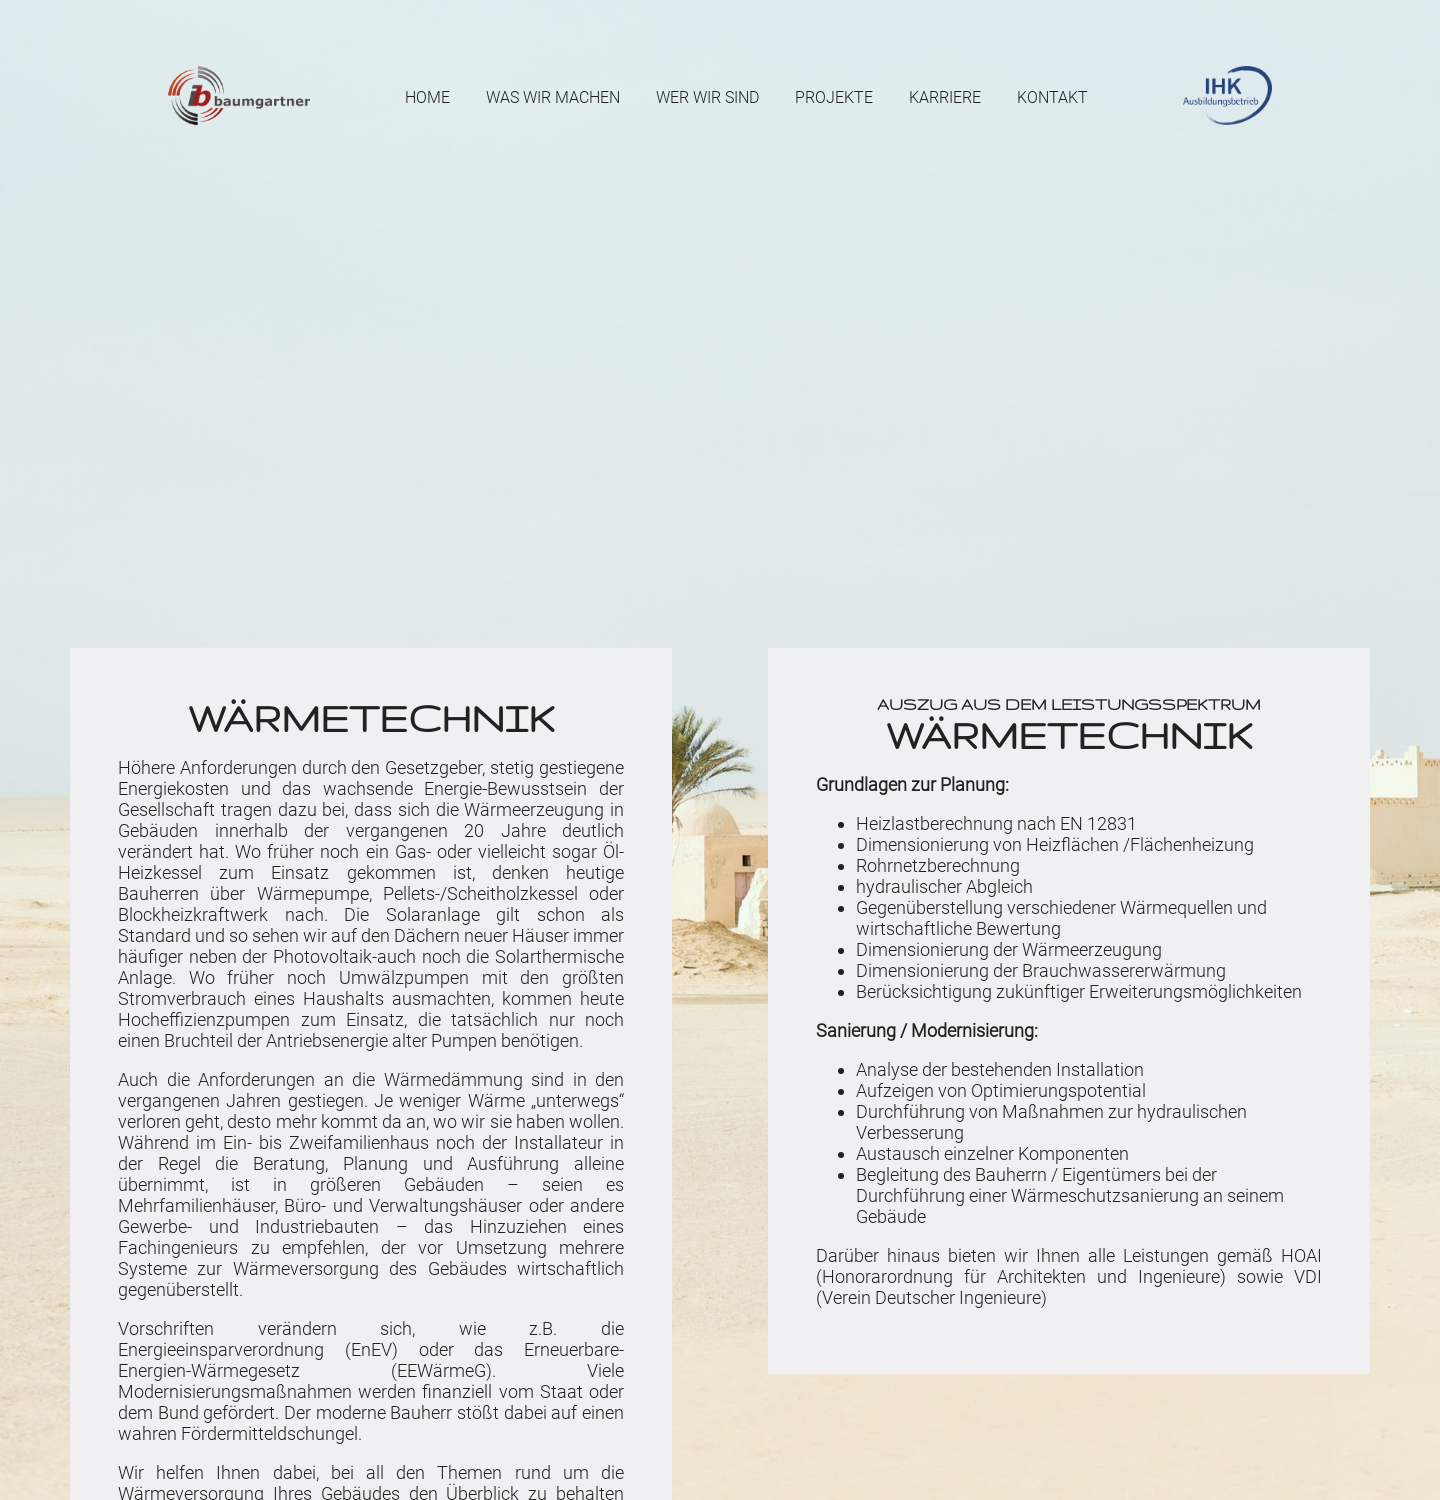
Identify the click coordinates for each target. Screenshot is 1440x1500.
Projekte (834, 97)
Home (427, 97)
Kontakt (1052, 97)
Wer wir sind (707, 97)
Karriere (945, 97)
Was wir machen (553, 97)
